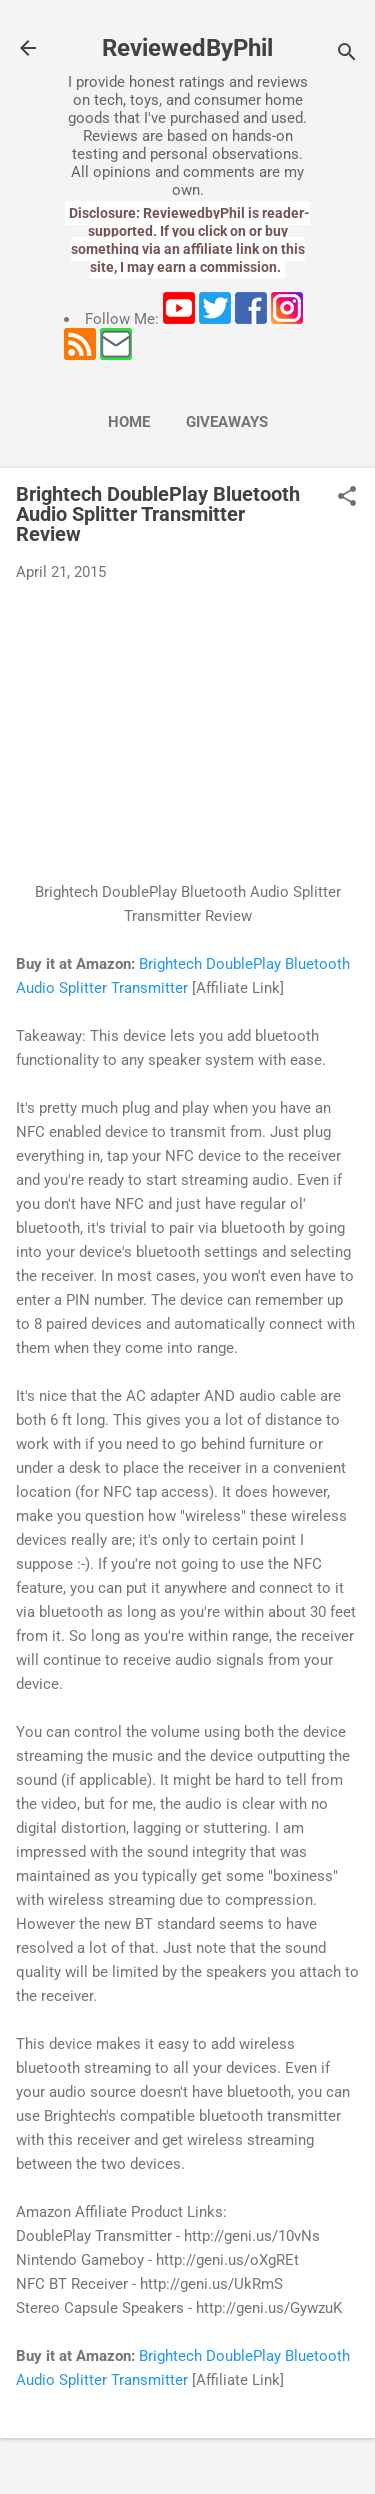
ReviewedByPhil (187, 48)
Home (129, 422)
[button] (347, 498)
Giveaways (227, 422)
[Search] (347, 54)
